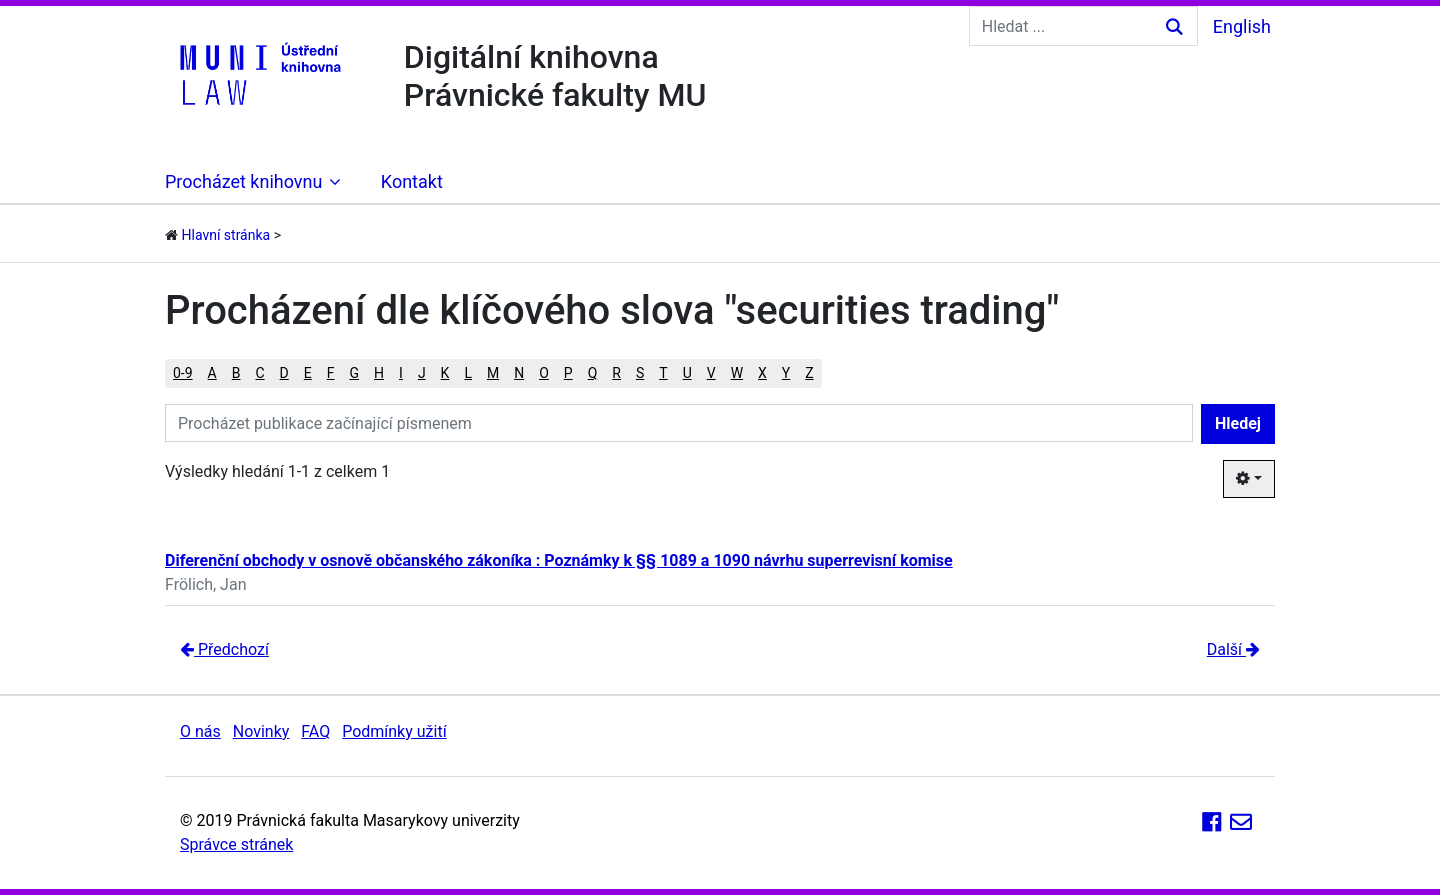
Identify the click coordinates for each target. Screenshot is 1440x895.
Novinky (261, 731)
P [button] (568, 373)
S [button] (640, 373)
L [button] (468, 373)
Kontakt (412, 181)
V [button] (711, 373)
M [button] (493, 373)
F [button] (331, 373)
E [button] (308, 373)
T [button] (663, 373)
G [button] (355, 373)
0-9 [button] (183, 373)
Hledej (1238, 423)
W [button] (737, 373)
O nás (200, 731)
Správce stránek (236, 844)
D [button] (284, 373)
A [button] (212, 373)
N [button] (519, 373)
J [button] (422, 373)
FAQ (315, 731)
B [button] (236, 373)
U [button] (687, 373)
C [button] (259, 373)
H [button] (379, 373)
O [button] (544, 373)
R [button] (616, 373)
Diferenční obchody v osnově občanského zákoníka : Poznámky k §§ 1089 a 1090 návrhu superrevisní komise (559, 560)
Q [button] (593, 373)
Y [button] (786, 373)
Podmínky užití (394, 731)
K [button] (445, 373)
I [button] (401, 373)
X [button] (762, 373)
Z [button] (809, 373)
